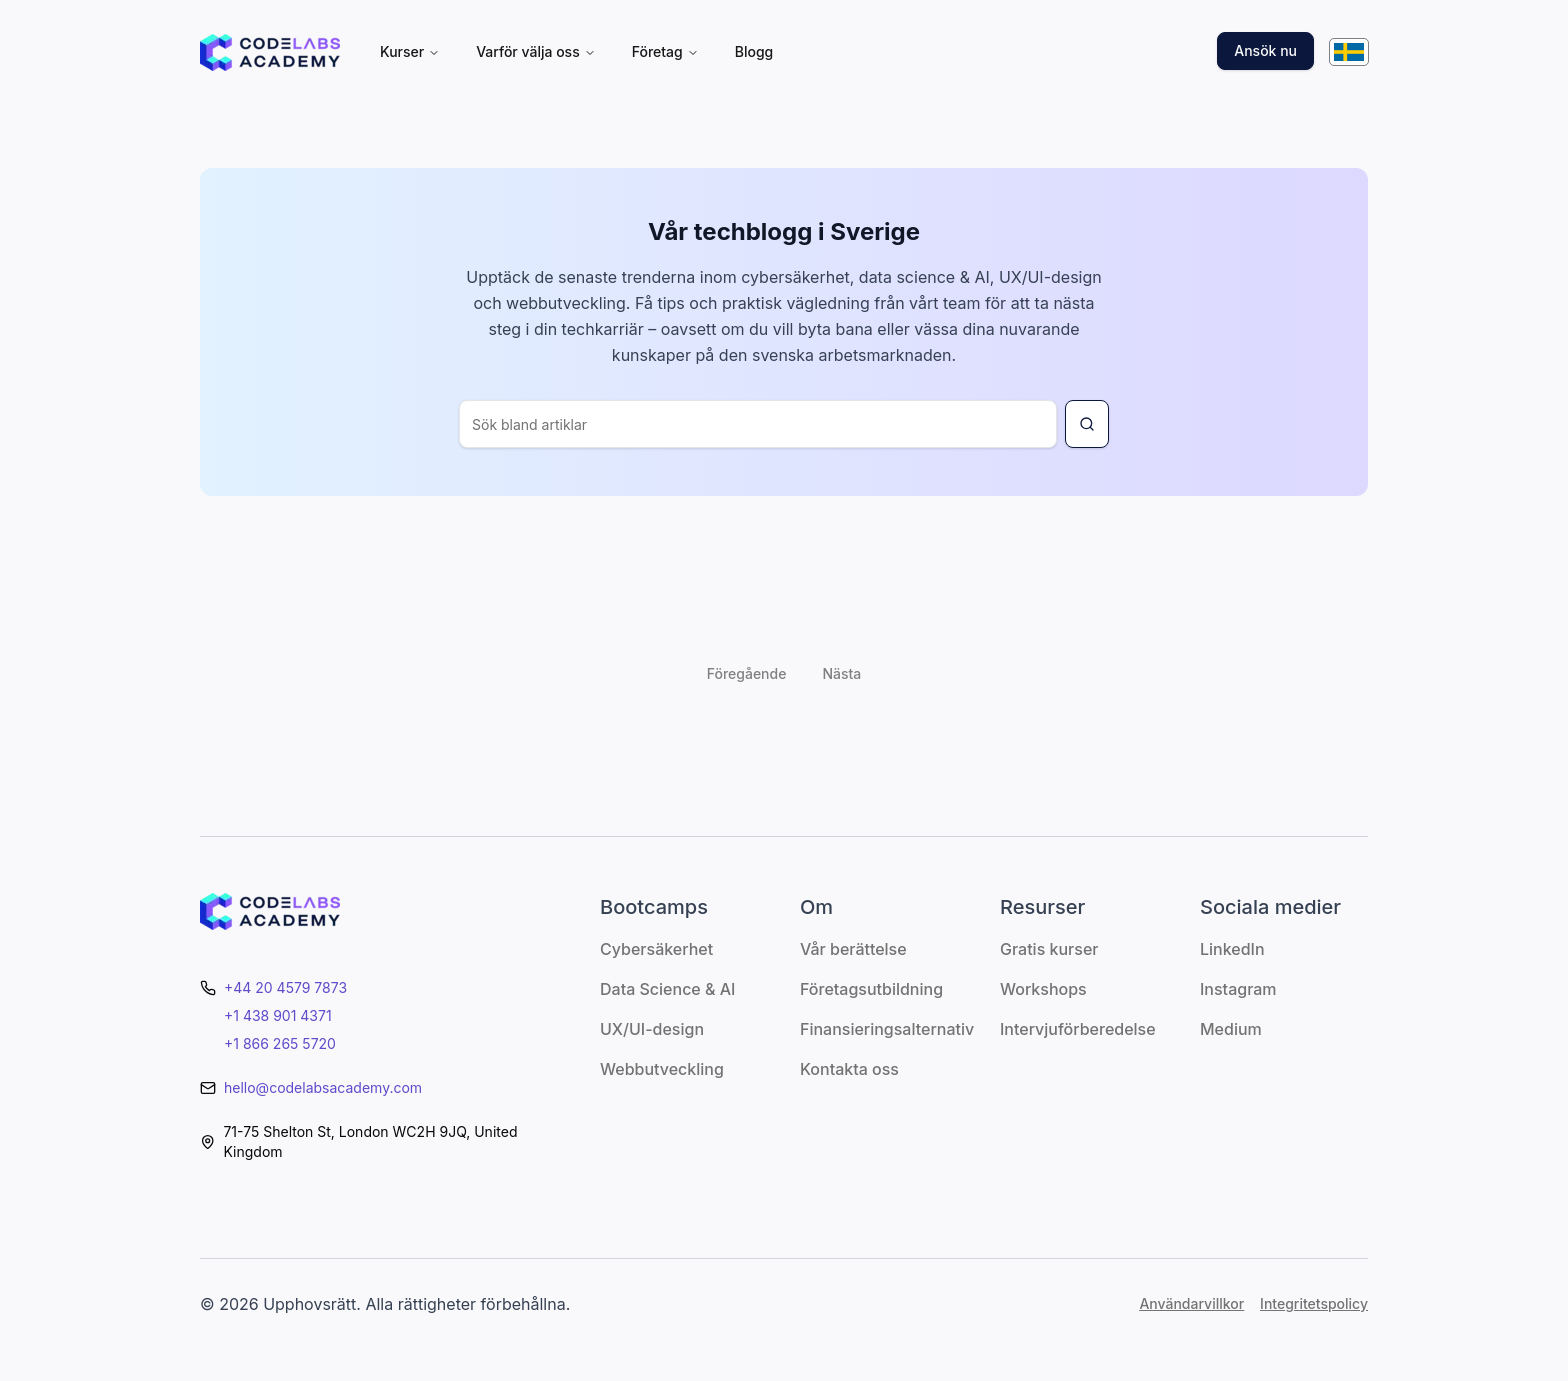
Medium (1231, 1029)
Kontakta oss (849, 1069)
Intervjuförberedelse (1078, 1029)
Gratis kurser (1049, 949)
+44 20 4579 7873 (285, 987)
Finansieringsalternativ (887, 1029)
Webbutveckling (662, 1069)
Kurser (410, 51)
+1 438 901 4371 (278, 1015)
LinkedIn (1232, 949)
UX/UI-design (652, 1029)
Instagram (1238, 989)
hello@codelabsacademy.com (323, 1087)
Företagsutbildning (871, 989)
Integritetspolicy (1314, 1303)
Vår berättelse (853, 949)
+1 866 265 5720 (280, 1043)
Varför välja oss (536, 51)
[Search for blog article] (1087, 424)
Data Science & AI (667, 989)
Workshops (1043, 989)
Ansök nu (1265, 50)
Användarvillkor (1191, 1303)
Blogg (754, 51)
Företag (665, 51)
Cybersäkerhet (656, 949)
